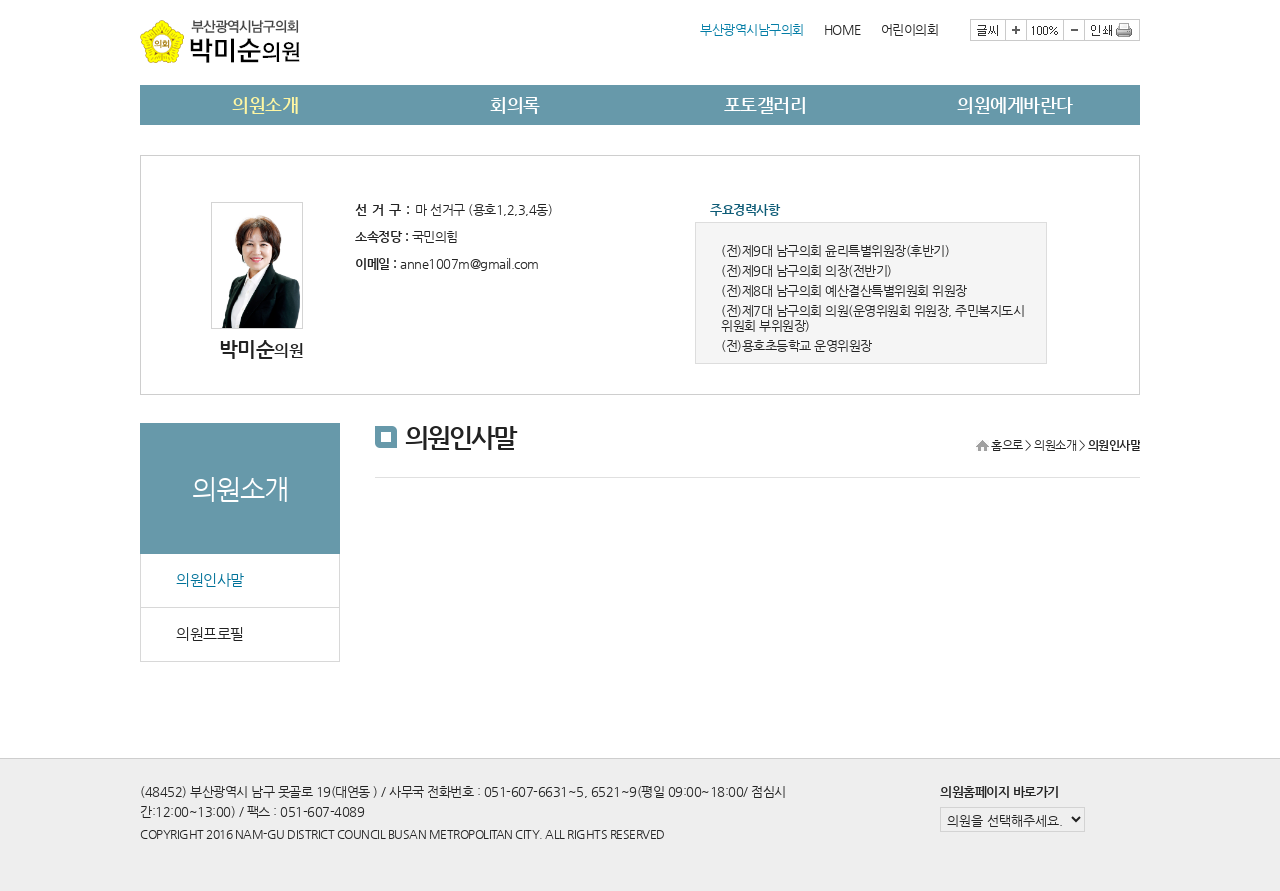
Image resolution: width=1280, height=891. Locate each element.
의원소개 (265, 104)
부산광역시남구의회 (752, 29)
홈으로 (1007, 445)
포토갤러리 (765, 104)
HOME (842, 29)
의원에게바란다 (1015, 104)
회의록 (515, 104)
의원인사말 (210, 580)
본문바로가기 (140, 0)
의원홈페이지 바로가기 (999, 791)
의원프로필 (210, 634)
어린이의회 (910, 29)
